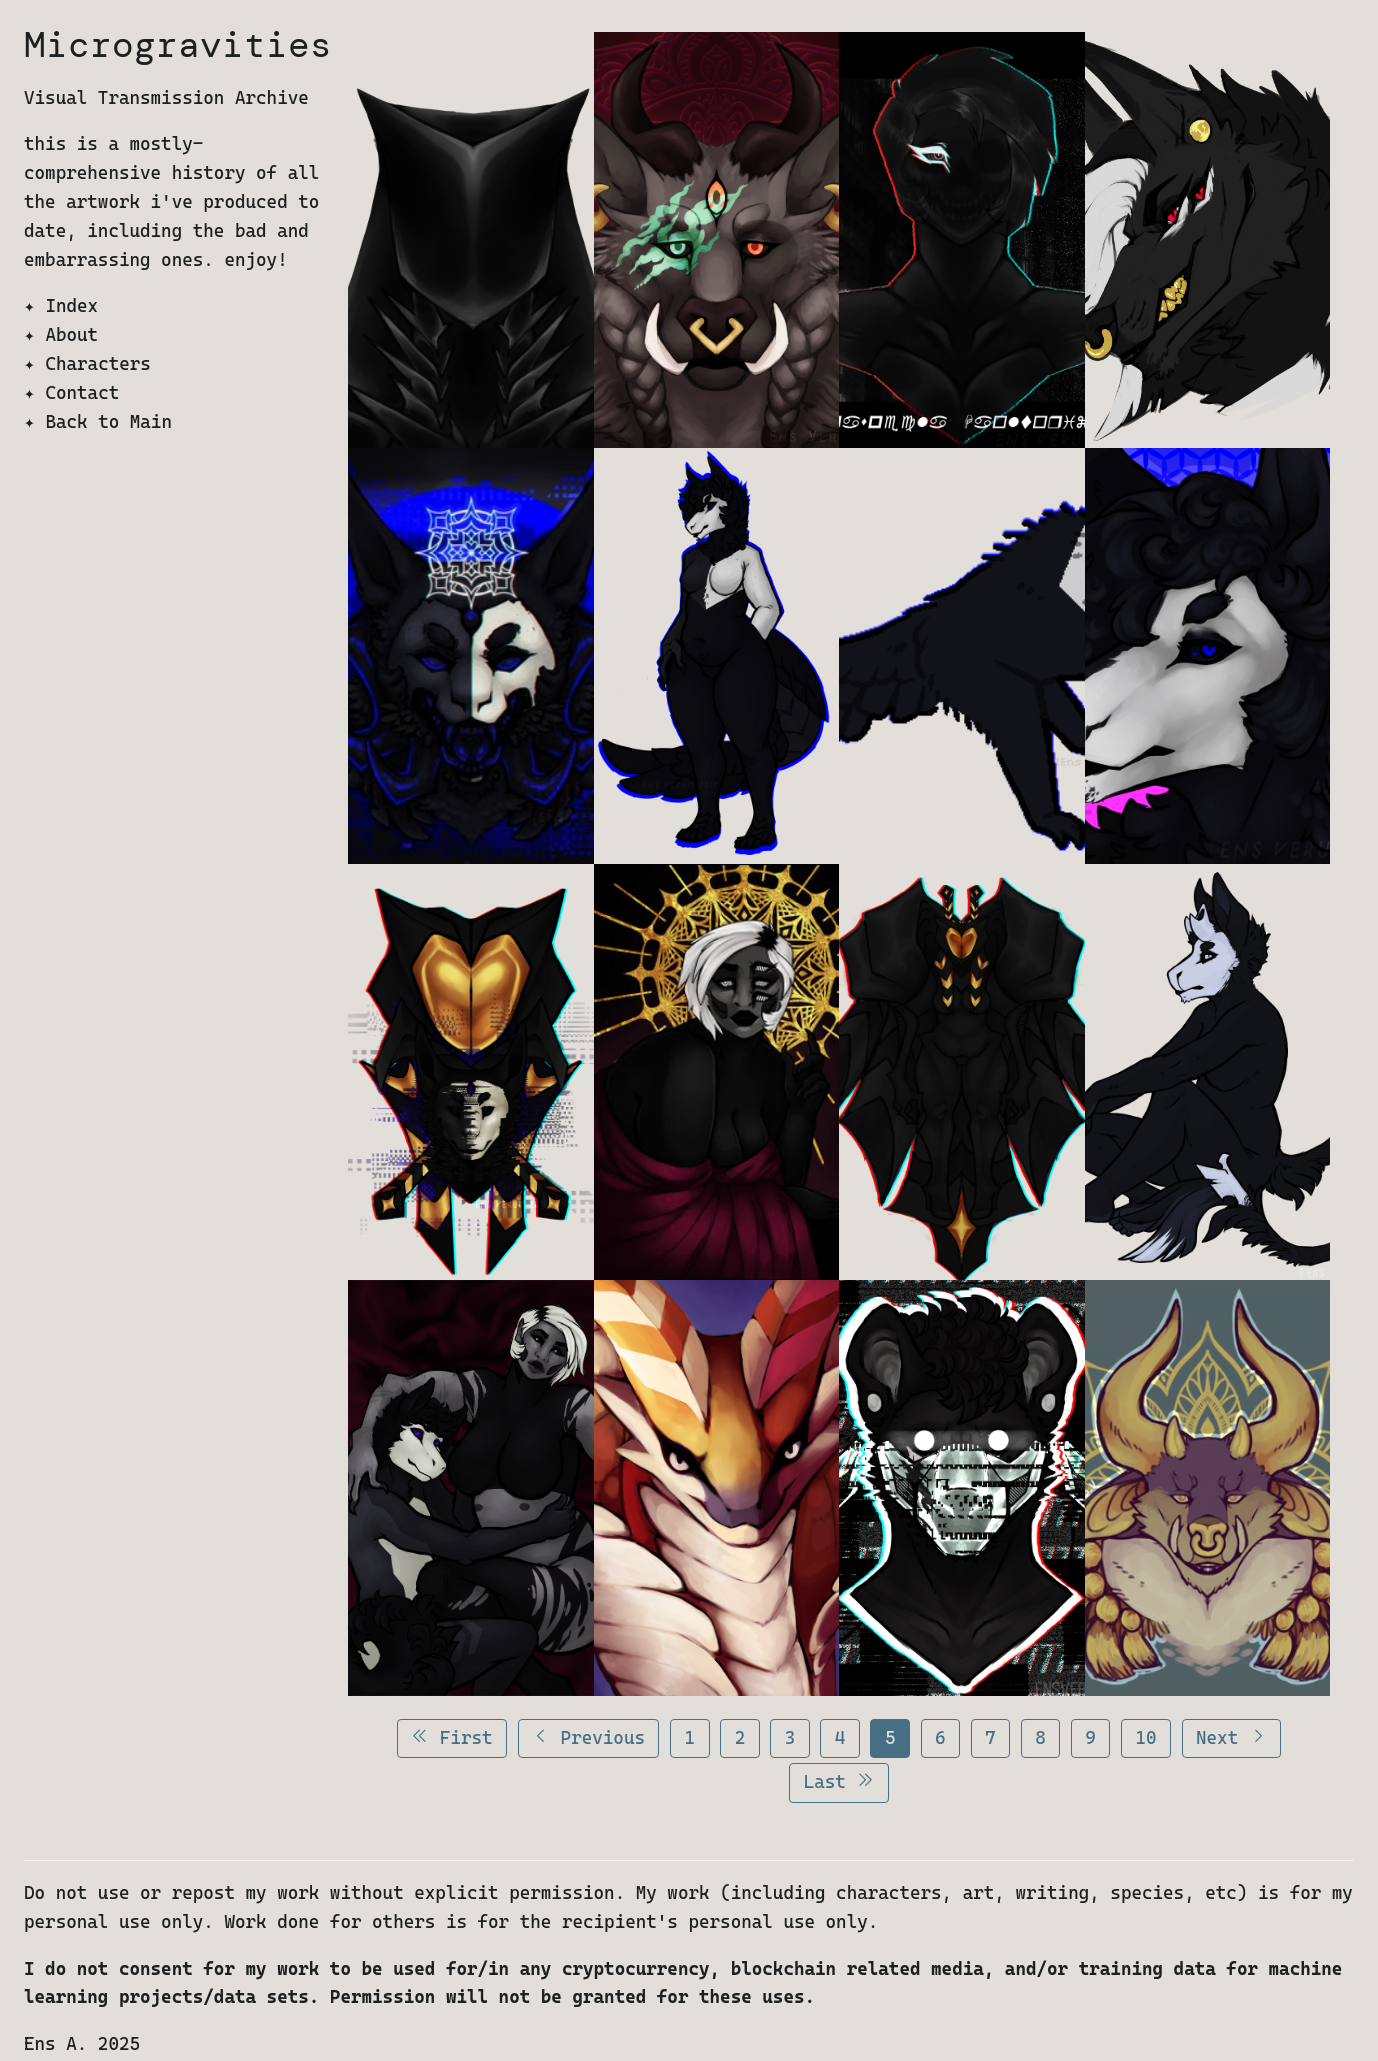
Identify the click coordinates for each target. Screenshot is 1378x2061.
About (71, 334)
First (451, 1737)
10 (1145, 1737)
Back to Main (108, 421)
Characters (97, 363)
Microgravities (178, 44)
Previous (588, 1737)
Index (71, 305)
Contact (82, 392)
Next (1231, 1737)
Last (839, 1781)
